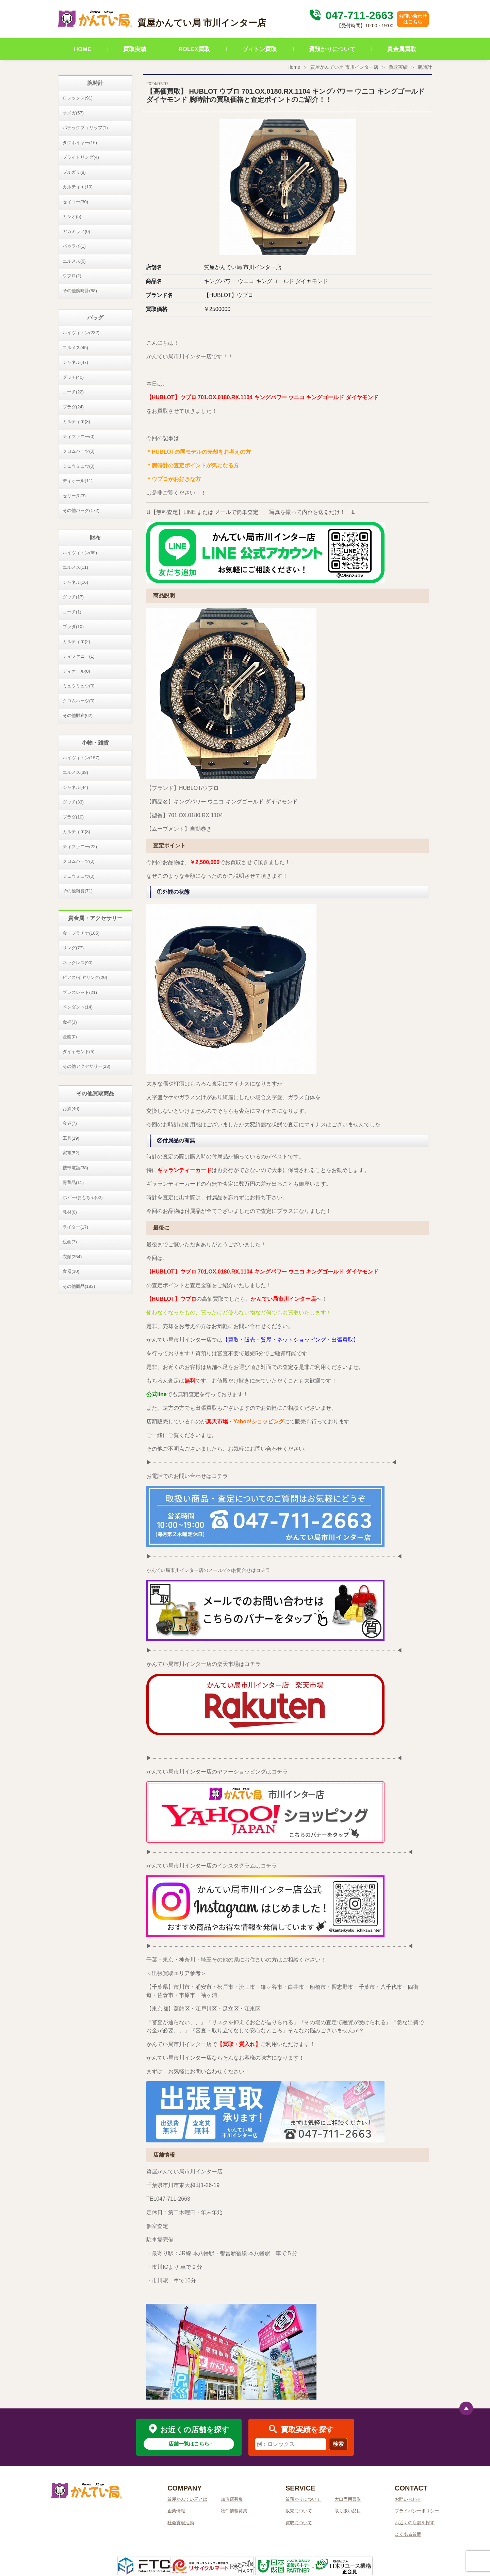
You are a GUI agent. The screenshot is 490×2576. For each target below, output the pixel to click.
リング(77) (73, 947)
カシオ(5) (72, 216)
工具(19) (71, 1138)
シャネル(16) (75, 582)
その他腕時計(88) (80, 290)
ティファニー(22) (80, 846)
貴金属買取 (401, 49)
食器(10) (71, 1271)
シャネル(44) (75, 787)
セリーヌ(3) (74, 495)
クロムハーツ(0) (79, 451)
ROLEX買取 (194, 49)
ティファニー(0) (79, 436)
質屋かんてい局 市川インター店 (344, 67)
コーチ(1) (72, 611)
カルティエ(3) (76, 421)
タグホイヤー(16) (80, 142)
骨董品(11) (73, 1182)
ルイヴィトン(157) (81, 757)
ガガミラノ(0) (76, 231)
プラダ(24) (73, 406)
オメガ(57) (73, 112)
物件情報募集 (234, 2510)
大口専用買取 (347, 2499)
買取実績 (134, 49)
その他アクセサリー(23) (86, 1066)
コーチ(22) (73, 391)
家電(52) (71, 1152)
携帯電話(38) (75, 1167)
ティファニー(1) (79, 656)
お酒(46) (71, 1108)
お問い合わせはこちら (412, 19)
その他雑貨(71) (78, 890)
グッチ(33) (73, 802)
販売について (298, 2510)
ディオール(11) (78, 480)
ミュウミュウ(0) (79, 466)
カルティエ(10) (78, 186)
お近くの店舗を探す (415, 2522)
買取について (298, 2522)
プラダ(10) (73, 626)
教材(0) (70, 1212)
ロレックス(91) (78, 97)
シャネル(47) (75, 362)
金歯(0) (70, 1036)
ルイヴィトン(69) (80, 552)
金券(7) (70, 1123)
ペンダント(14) (78, 1007)
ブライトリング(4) (81, 157)
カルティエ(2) (76, 641)
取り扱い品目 (347, 2510)
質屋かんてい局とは (187, 2499)
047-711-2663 (350, 15)
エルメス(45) (75, 347)
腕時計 (425, 67)
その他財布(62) (78, 715)
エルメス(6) (74, 261)
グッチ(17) (73, 596)
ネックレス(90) (78, 962)
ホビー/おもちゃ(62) (83, 1197)
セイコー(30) (75, 201)
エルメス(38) (75, 772)
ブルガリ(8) (74, 172)
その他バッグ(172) (81, 510)
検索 (338, 2444)
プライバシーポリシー (417, 2510)
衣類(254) (72, 1256)
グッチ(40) (73, 377)
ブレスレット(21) (80, 992)
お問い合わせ (408, 2499)
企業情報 (176, 2510)
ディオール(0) (76, 671)
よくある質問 (408, 2534)
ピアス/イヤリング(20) (85, 977)
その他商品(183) (79, 1286)
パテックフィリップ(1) (85, 127)
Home (294, 67)
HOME (82, 49)
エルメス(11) (75, 567)
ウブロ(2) (72, 275)
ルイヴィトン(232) (81, 332)
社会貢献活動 (180, 2522)
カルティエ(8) (76, 831)
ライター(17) (75, 1227)
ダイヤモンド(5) (79, 1051)
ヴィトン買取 (259, 49)
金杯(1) (70, 1022)
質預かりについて (332, 49)
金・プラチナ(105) (81, 933)
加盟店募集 (232, 2499)
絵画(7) (70, 1241)
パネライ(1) (74, 246)
